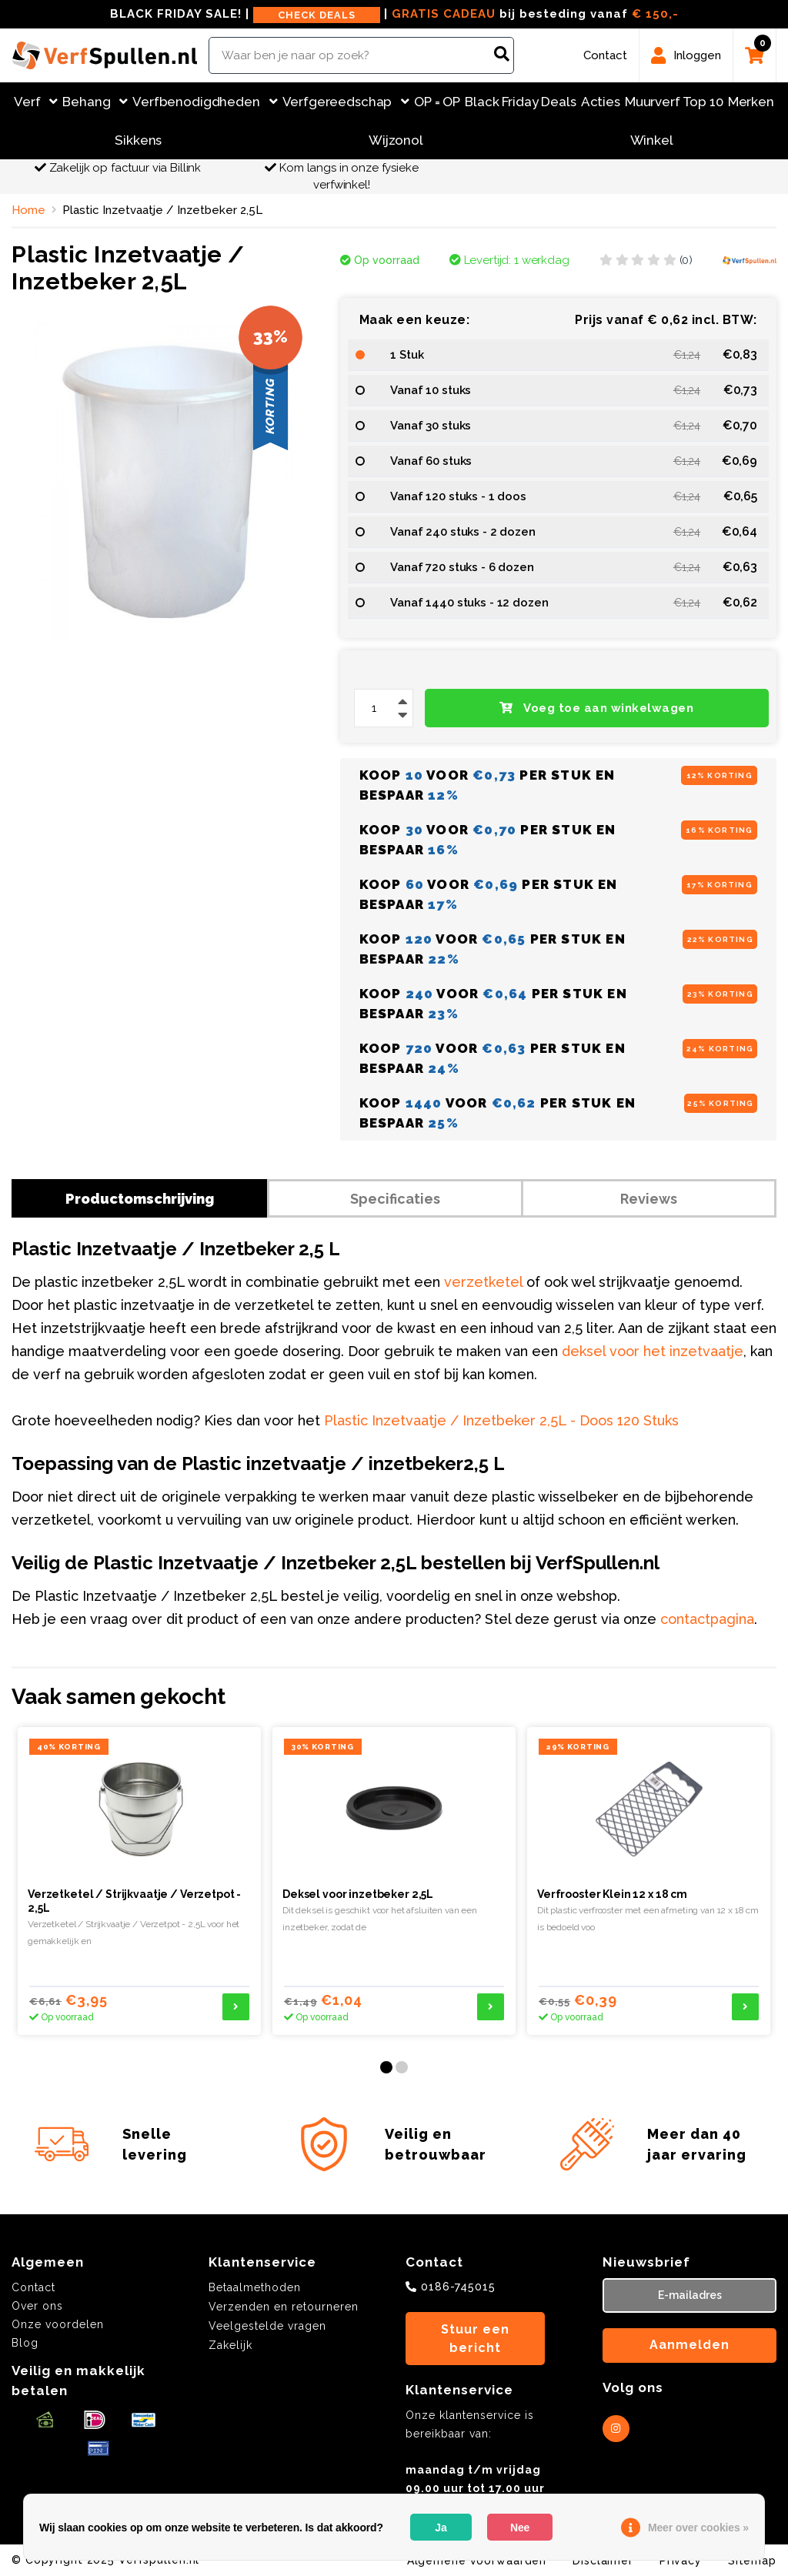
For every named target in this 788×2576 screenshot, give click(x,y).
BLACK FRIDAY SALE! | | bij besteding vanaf (394, 15)
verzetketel (483, 1282)
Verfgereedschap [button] (346, 101)
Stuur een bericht (475, 2338)
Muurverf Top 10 (674, 101)
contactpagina (707, 1619)
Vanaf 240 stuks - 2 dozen (462, 532)
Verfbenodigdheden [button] (204, 101)
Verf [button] (36, 101)
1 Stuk (406, 355)
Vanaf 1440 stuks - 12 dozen (469, 603)
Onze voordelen (58, 2324)
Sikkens (138, 140)
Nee (519, 2527)
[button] (386, 2067)
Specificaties (395, 1199)
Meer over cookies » (698, 2527)
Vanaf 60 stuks (431, 461)
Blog (25, 2343)
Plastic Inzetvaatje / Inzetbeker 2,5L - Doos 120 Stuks (501, 1420)
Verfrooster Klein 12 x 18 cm (612, 1894)
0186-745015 (458, 2286)
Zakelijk (230, 2345)
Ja (440, 2527)
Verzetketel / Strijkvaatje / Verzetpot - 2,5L (134, 1901)
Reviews (648, 1199)
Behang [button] (95, 101)
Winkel (651, 140)
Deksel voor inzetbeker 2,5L (357, 1894)
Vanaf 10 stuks (430, 390)
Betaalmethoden (255, 2287)
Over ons (37, 2306)
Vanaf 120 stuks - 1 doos (458, 496)
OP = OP (437, 101)
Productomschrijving (139, 1199)
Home (28, 210)
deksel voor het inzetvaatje (652, 1351)
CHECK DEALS (317, 15)
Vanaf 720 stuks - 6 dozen (461, 567)
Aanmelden (689, 2344)
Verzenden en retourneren (284, 2306)
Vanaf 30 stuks (430, 426)
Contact (33, 2287)
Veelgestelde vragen (267, 2326)
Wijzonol (396, 140)
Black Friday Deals (520, 101)
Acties (600, 101)
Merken (751, 101)
